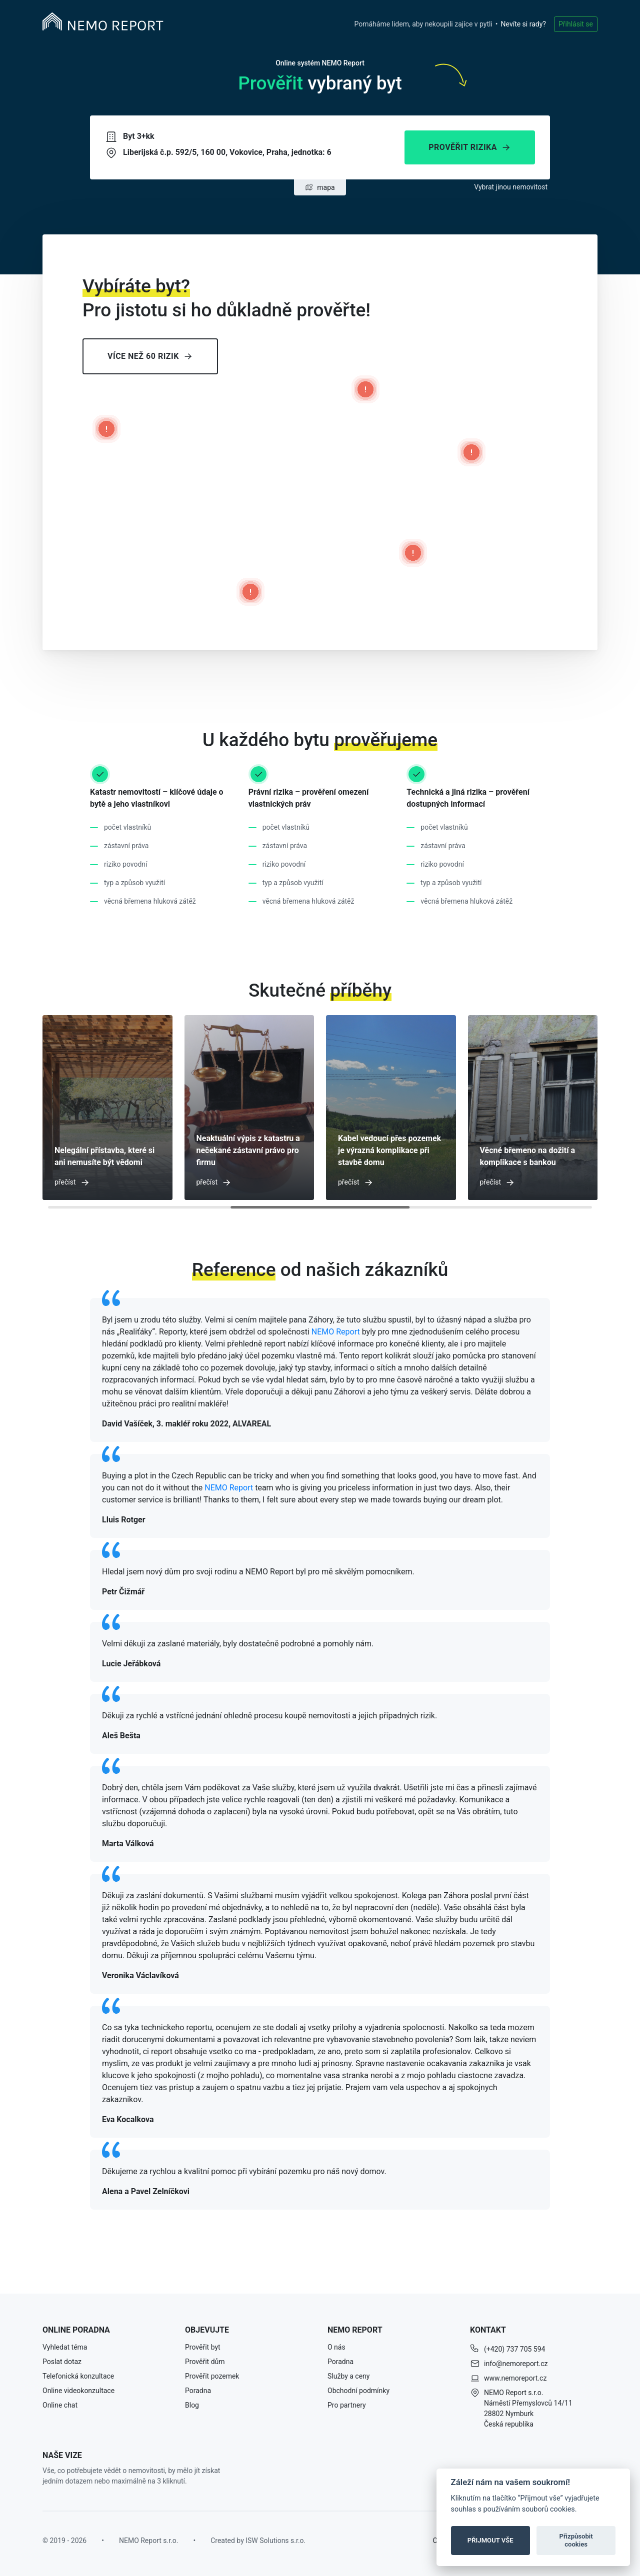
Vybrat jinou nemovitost (511, 187)
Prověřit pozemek (212, 2376)
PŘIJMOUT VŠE (491, 2540)
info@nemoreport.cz (516, 2364)
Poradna (198, 2391)
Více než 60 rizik (150, 356)
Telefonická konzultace (78, 2376)
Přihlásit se (575, 24)
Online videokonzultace (78, 2391)
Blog (192, 2405)
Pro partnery (347, 2405)
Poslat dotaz (62, 2362)
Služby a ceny (349, 2376)
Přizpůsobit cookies (575, 2540)
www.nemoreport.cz (515, 2378)
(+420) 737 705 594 (514, 2349)
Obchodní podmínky (359, 2391)
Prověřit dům (205, 2362)
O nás (337, 2347)
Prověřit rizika (469, 147)
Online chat (60, 2405)
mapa (319, 187)
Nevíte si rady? (523, 24)
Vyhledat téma (64, 2347)
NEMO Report (336, 1331)
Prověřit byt (202, 2347)
